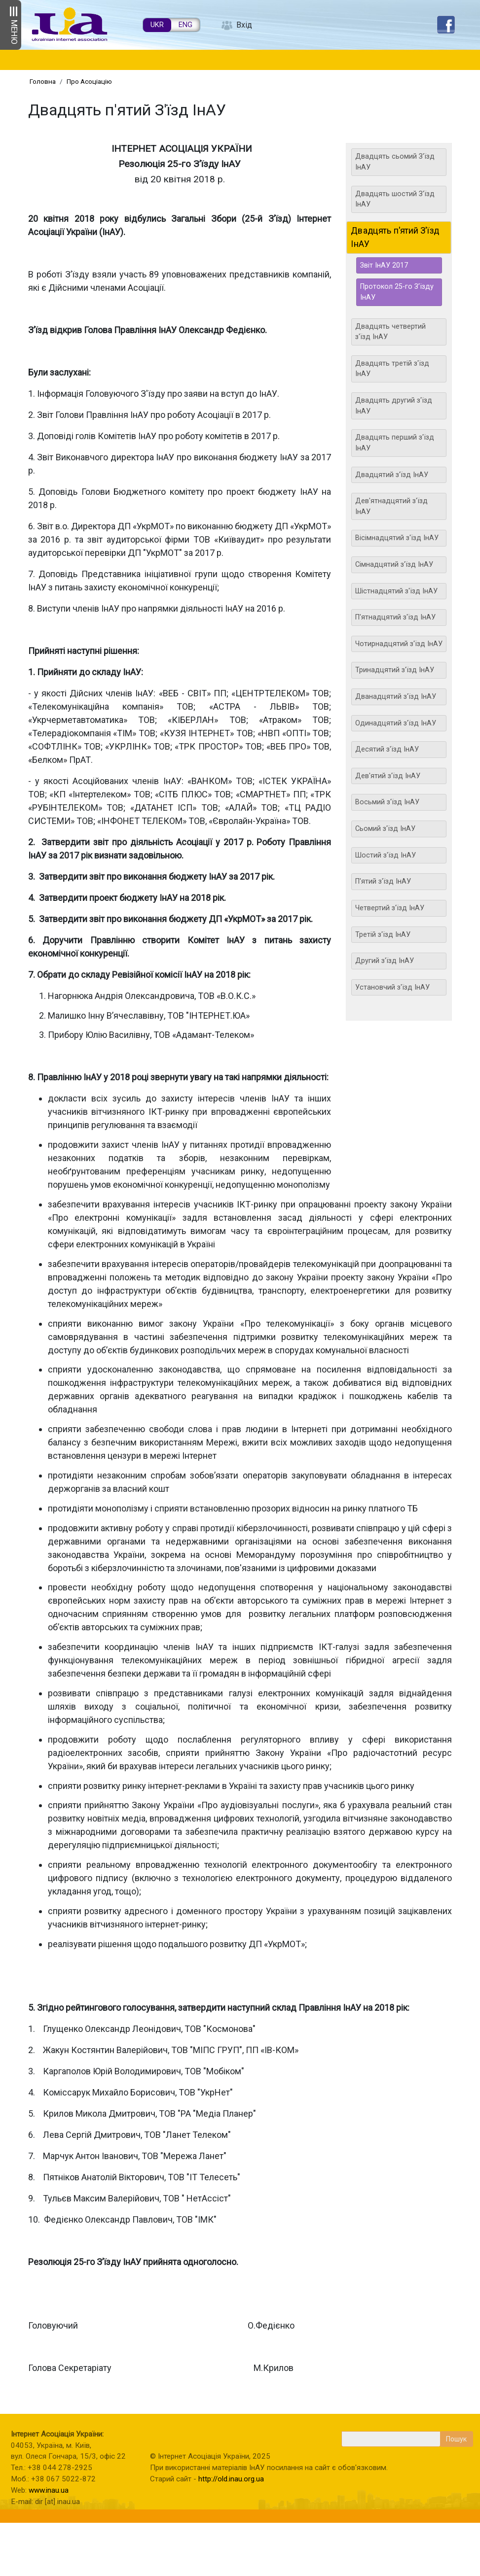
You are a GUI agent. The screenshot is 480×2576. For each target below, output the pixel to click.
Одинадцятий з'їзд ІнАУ (395, 723)
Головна (43, 81)
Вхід (244, 25)
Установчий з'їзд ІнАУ (392, 987)
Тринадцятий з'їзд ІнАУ (394, 670)
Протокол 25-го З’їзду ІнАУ (397, 292)
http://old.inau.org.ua (231, 2478)
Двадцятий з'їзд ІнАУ (391, 475)
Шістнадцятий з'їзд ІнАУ (396, 591)
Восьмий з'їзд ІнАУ (387, 802)
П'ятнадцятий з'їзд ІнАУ (395, 617)
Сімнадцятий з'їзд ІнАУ (394, 564)
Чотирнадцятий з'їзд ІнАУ (399, 644)
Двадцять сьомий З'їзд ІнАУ (395, 162)
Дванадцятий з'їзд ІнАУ (395, 696)
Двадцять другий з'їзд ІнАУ (393, 405)
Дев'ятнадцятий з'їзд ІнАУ (391, 506)
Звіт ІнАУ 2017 (384, 265)
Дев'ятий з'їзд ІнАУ (387, 776)
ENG (185, 25)
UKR (157, 25)
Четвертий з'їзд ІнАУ (389, 908)
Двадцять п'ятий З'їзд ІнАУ (395, 237)
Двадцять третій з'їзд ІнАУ (392, 368)
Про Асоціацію (89, 81)
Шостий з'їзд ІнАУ (385, 855)
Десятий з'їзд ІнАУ (387, 749)
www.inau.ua (49, 2490)
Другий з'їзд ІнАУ (384, 961)
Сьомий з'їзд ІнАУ (385, 828)
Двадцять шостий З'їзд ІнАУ (395, 199)
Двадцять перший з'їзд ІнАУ (394, 442)
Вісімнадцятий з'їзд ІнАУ (397, 538)
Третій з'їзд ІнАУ (382, 934)
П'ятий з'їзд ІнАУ (383, 881)
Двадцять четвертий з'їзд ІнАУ (390, 332)
